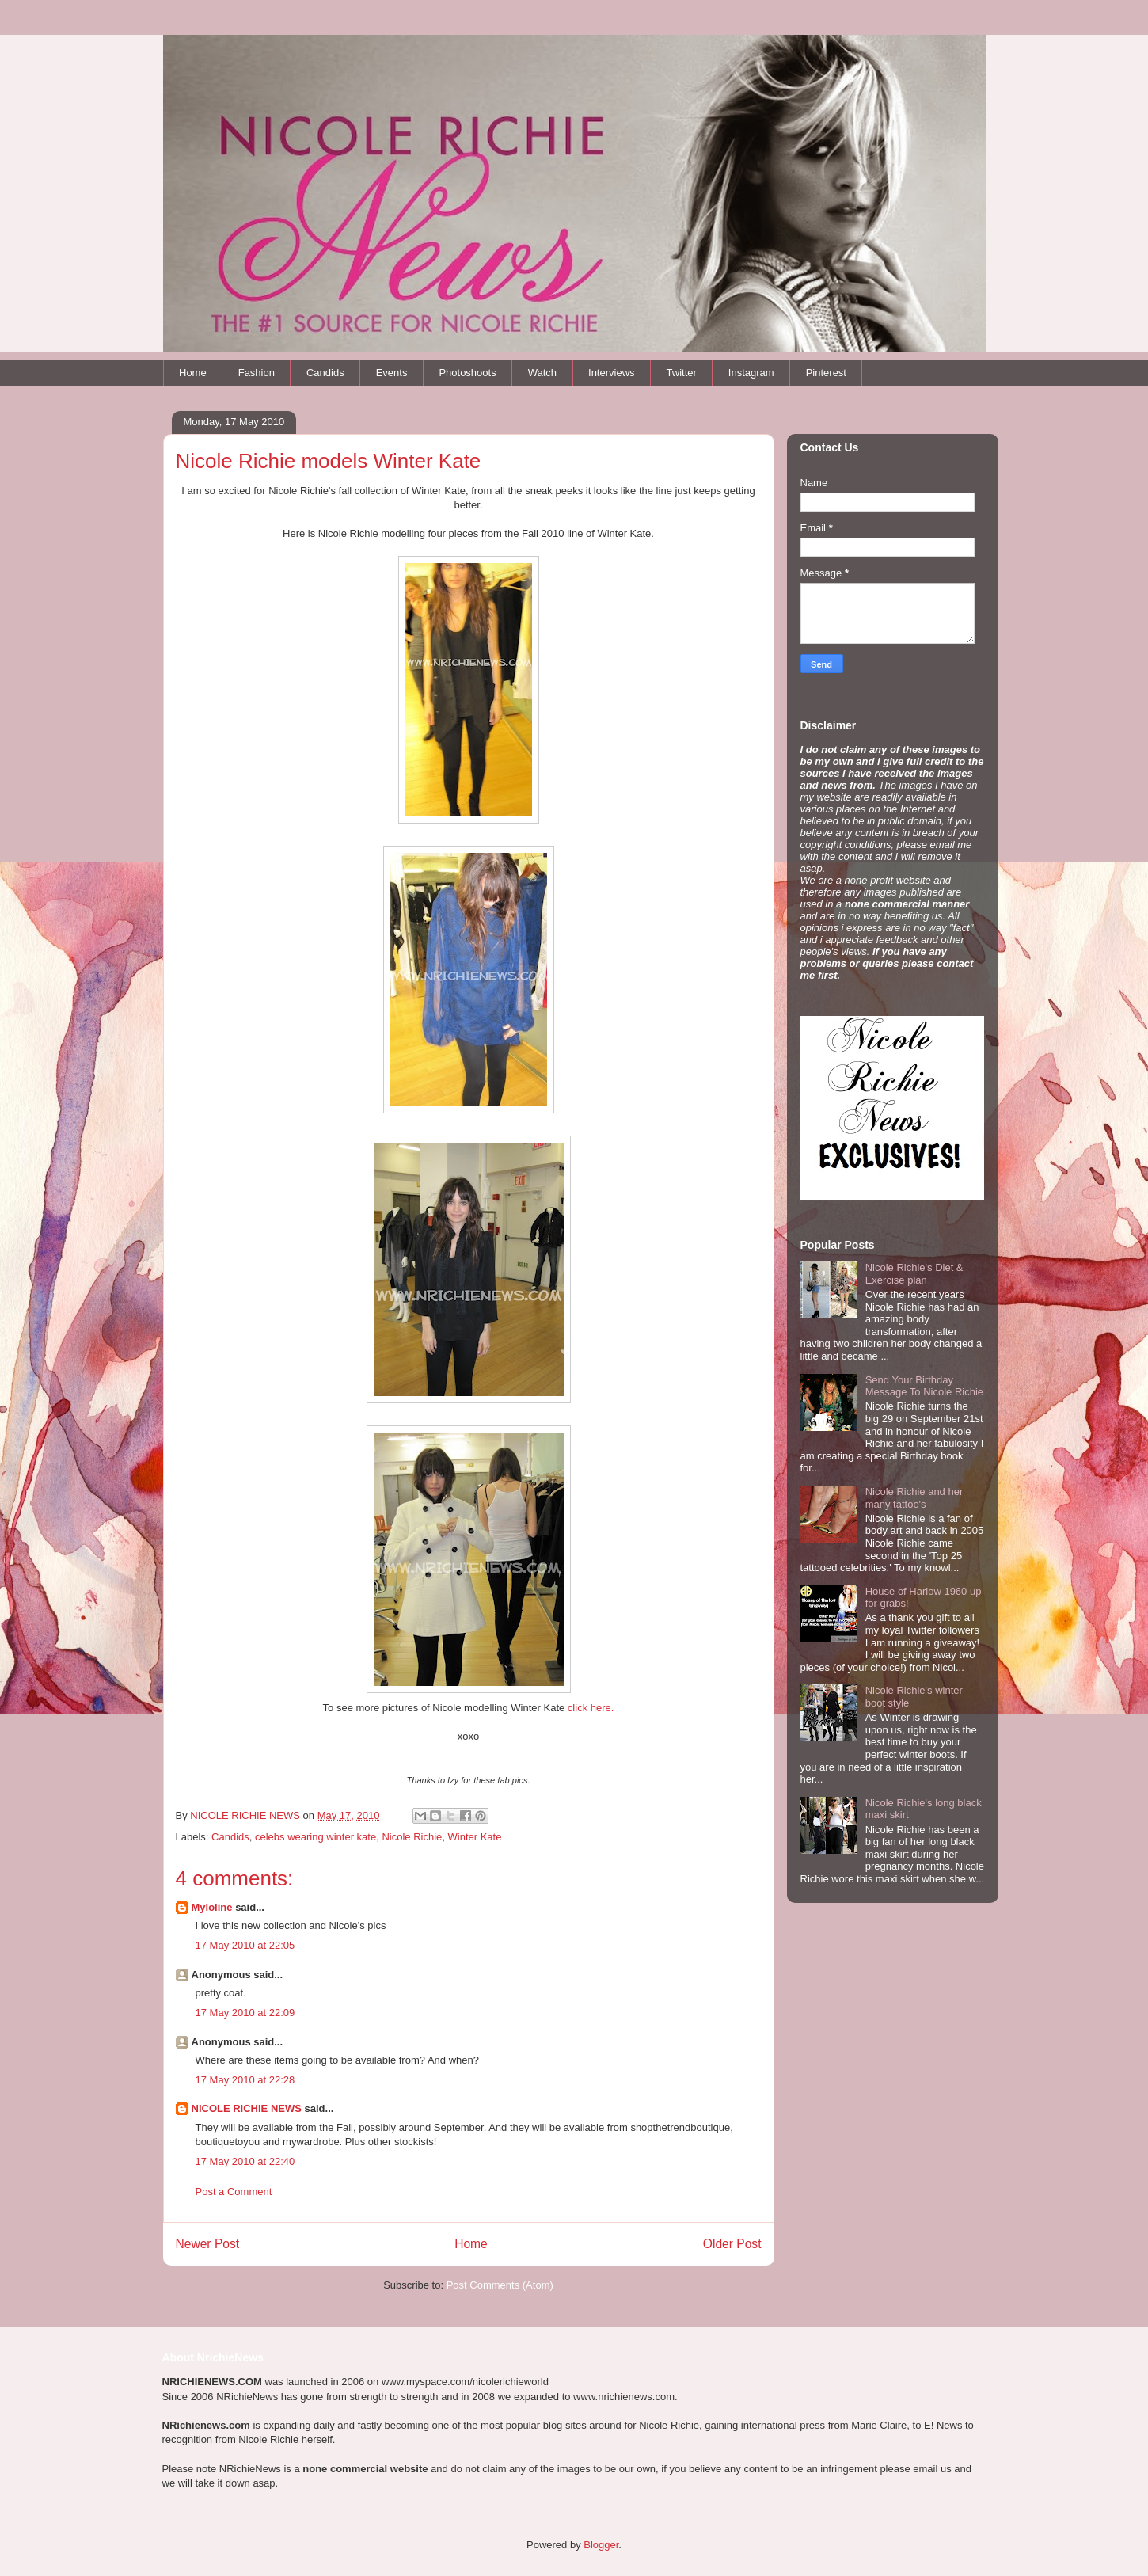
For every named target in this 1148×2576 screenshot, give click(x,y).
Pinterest (826, 373)
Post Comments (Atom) (500, 2285)
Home (193, 373)
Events (392, 373)
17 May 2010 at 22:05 (245, 1945)
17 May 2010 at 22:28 (245, 2080)
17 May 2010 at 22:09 (245, 2013)
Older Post (732, 2244)
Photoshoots (467, 373)
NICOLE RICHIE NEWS (247, 2108)
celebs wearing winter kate (315, 1837)
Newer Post (208, 2244)
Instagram (751, 373)
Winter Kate (475, 1837)
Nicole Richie (412, 1837)
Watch (542, 373)
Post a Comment (234, 2191)
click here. (591, 1708)
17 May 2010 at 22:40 (245, 2161)
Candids (325, 373)
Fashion (256, 373)
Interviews (611, 373)
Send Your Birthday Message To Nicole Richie (924, 1386)
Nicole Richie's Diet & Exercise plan (914, 1273)
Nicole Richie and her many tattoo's (914, 1498)
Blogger (601, 2545)
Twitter (682, 373)
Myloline (212, 1907)
